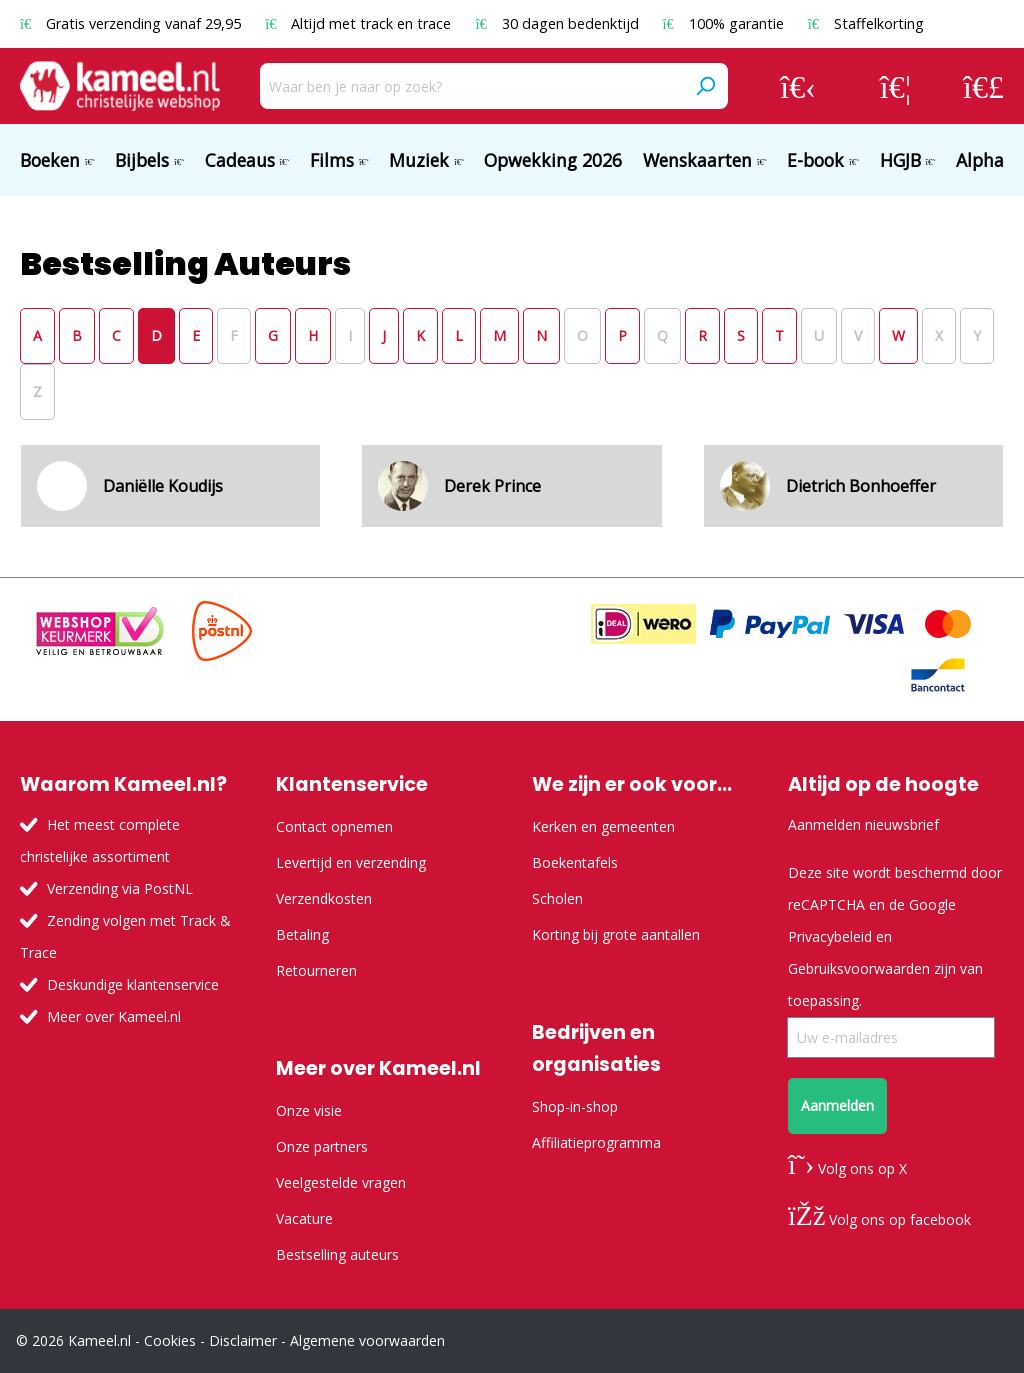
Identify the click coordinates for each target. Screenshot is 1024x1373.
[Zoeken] (705, 86)
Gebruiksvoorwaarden (859, 968)
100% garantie (725, 23)
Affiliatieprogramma (596, 1142)
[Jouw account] (798, 86)
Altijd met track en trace (360, 23)
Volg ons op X (847, 1168)
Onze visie (309, 1110)
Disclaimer (243, 1340)
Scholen (557, 898)
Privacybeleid (830, 936)
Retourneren (316, 970)
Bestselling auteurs (337, 1254)
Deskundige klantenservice (133, 984)
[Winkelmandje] (983, 86)
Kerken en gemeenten (603, 826)
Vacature (304, 1218)
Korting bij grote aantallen (616, 934)
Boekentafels (575, 862)
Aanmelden (837, 1105)
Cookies (170, 1340)
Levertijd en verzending (351, 862)
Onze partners (322, 1146)
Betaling (302, 934)
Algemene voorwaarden (367, 1340)
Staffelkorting (866, 23)
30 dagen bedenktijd (558, 23)
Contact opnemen (334, 826)
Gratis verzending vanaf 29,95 (132, 23)
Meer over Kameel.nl (114, 1016)
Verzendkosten (324, 898)
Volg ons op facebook (879, 1219)
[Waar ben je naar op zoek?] (471, 86)
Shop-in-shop (575, 1106)
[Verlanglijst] (895, 86)
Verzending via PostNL (120, 888)
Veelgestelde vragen (341, 1182)
